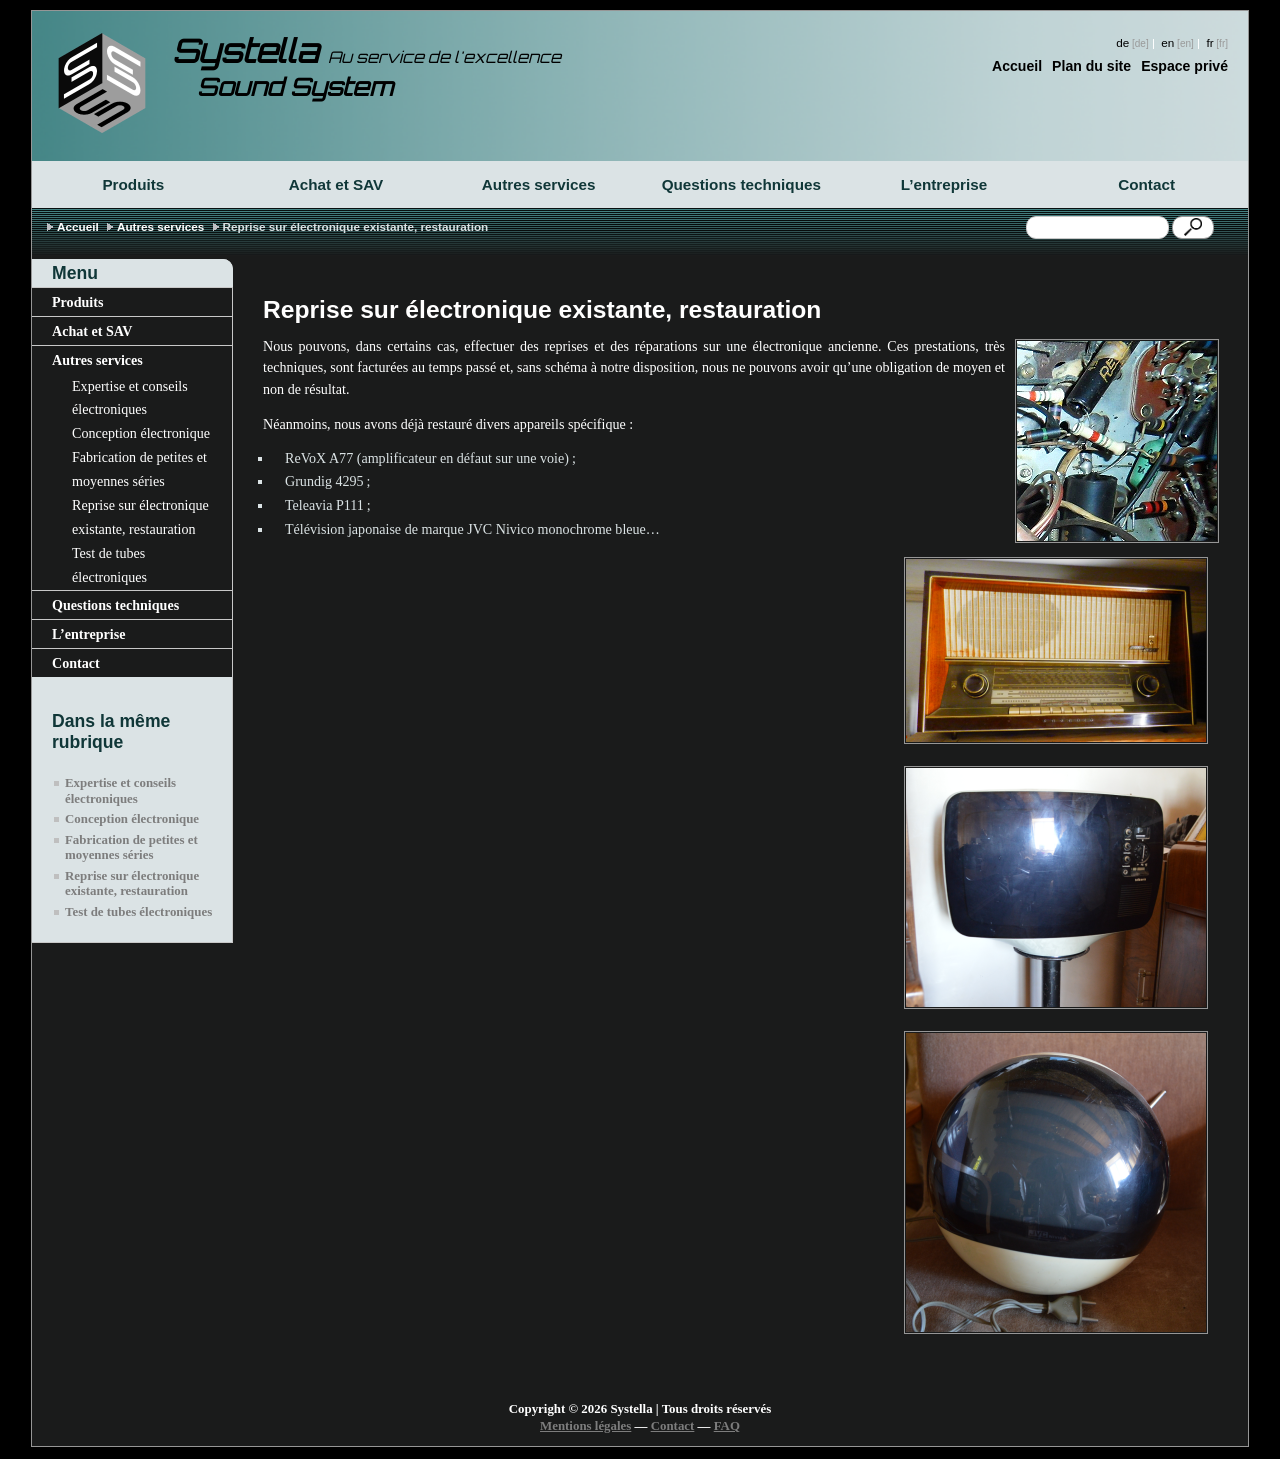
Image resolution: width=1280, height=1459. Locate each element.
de (1122, 42)
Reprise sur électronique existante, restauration (140, 517)
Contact (1146, 184)
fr (1209, 42)
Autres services (539, 184)
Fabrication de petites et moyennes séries (139, 469)
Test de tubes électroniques (109, 565)
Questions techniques (741, 184)
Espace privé (1184, 66)
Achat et (336, 184)
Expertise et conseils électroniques (130, 398)
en (1167, 42)
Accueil (1017, 66)
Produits (133, 184)
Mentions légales (585, 1426)
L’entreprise (944, 184)
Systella (366, 51)
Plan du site (1091, 66)
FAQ (727, 1426)
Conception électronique (141, 433)
